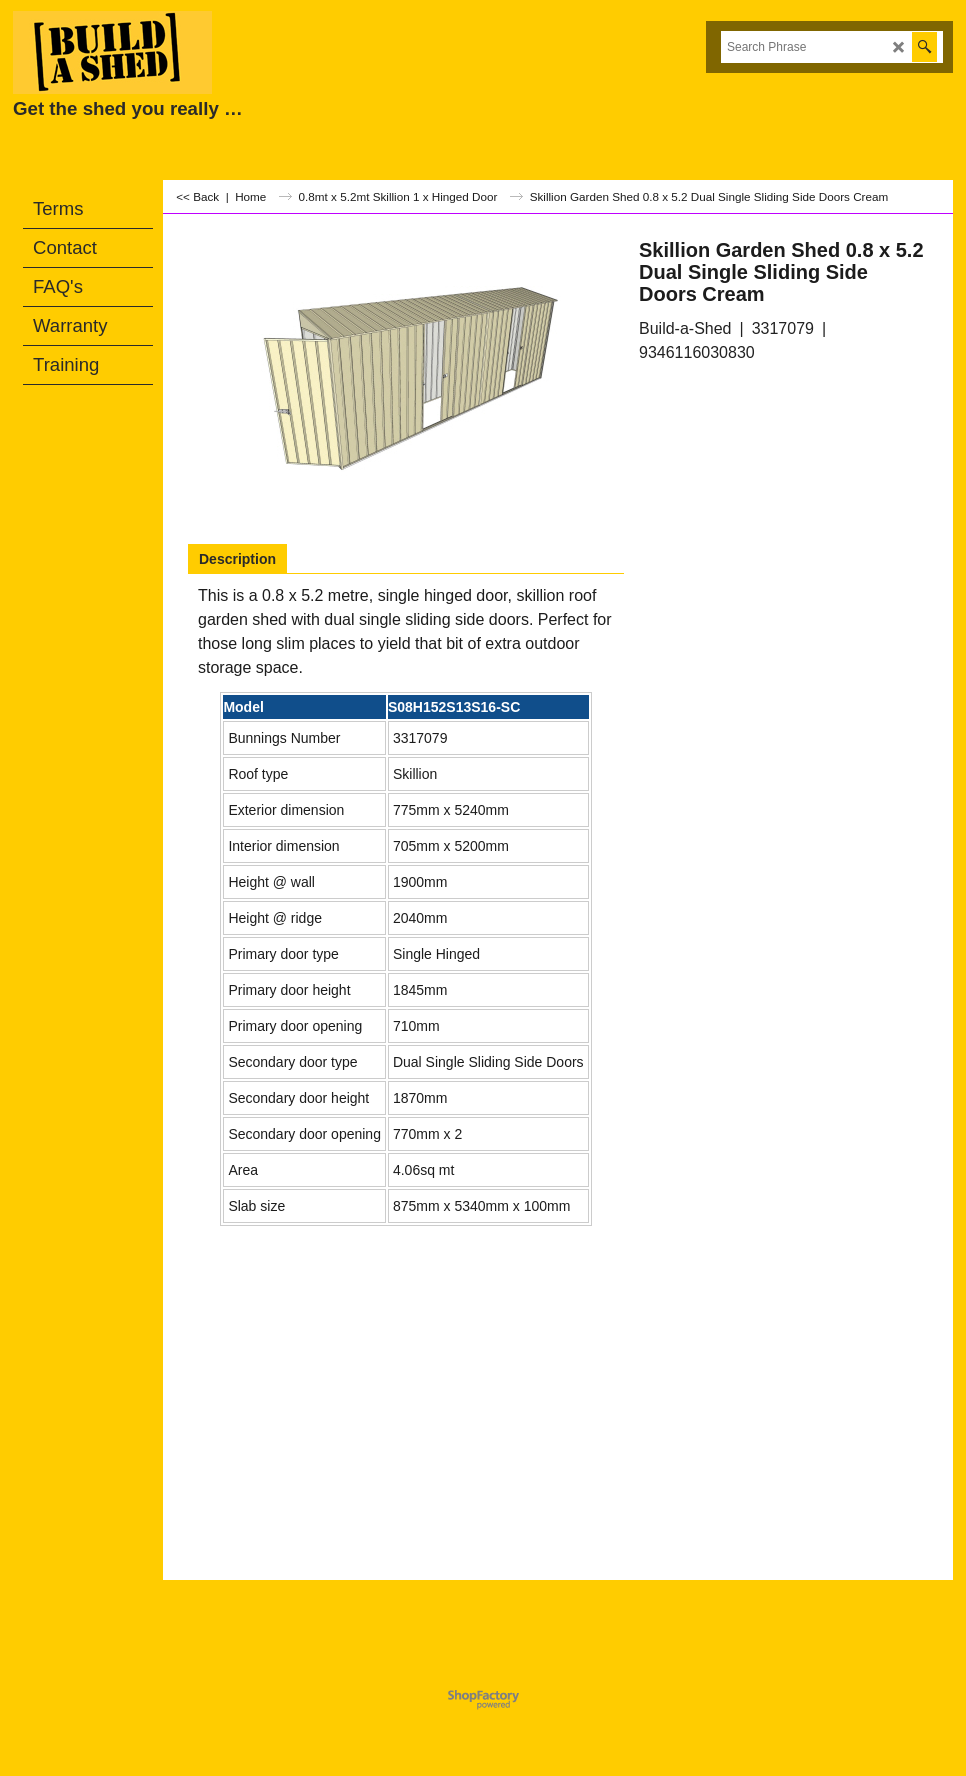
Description (237, 559)
